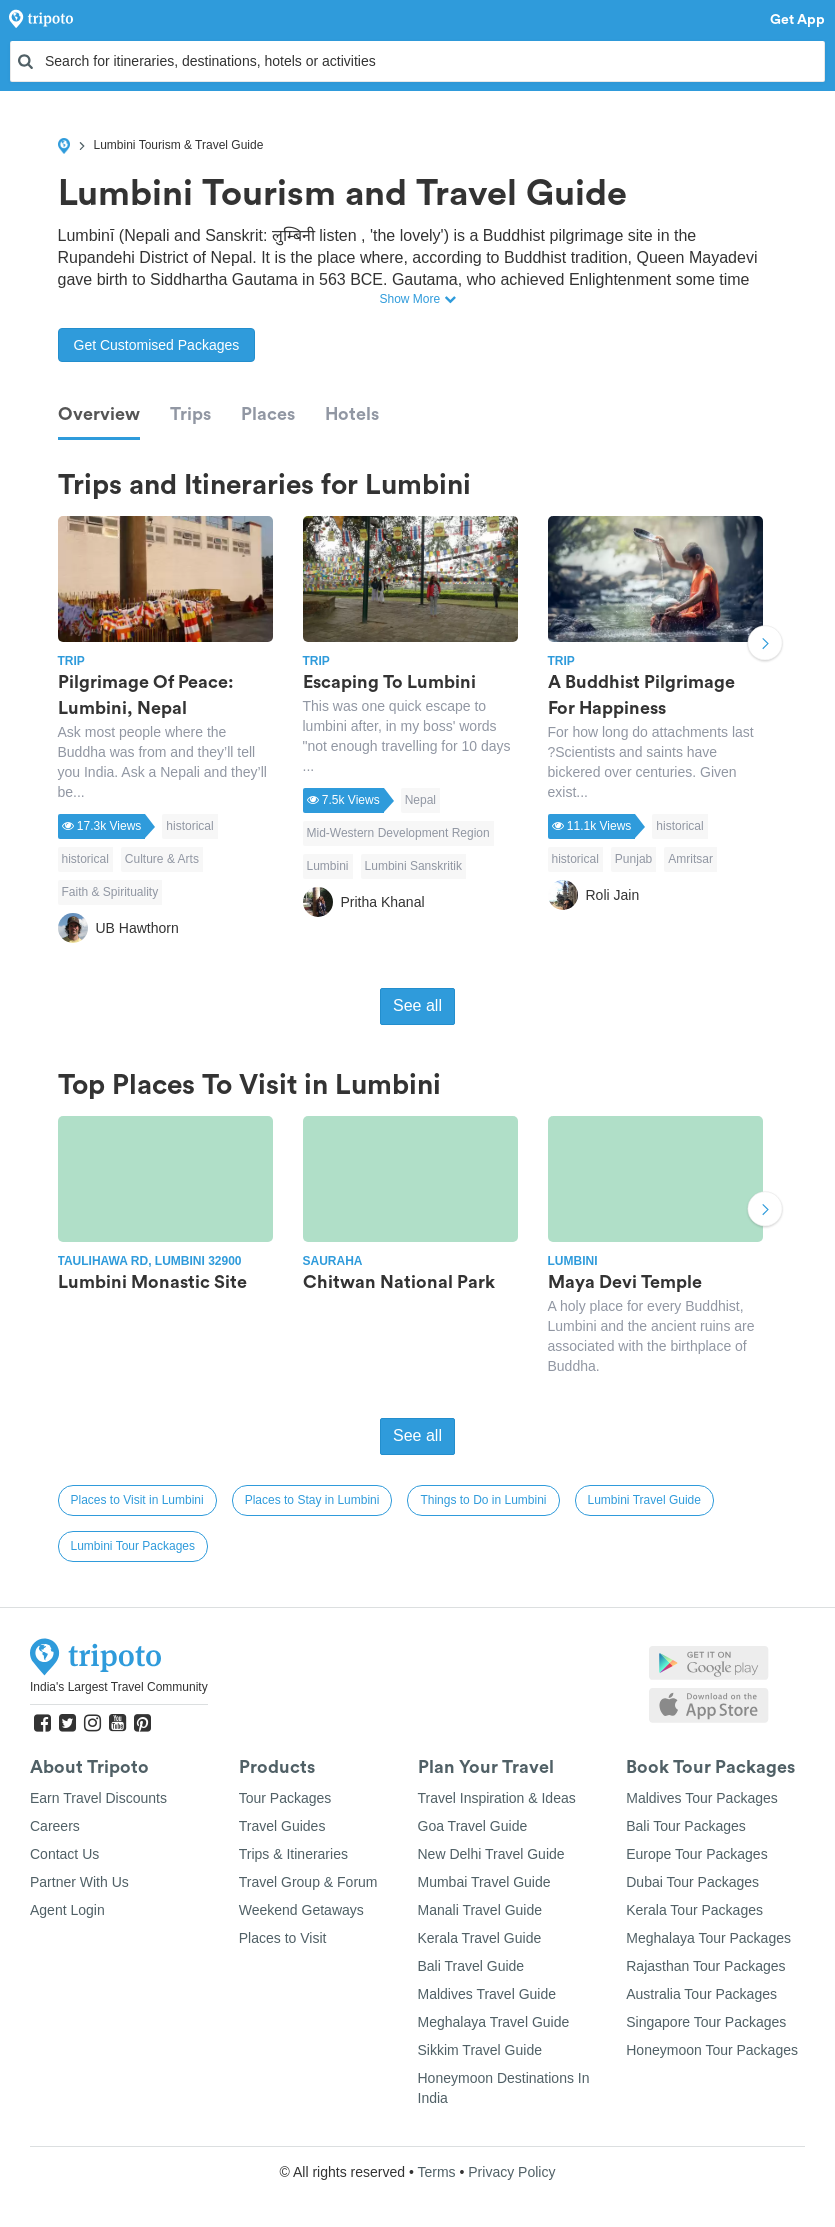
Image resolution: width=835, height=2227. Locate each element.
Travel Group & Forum (308, 1882)
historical (189, 826)
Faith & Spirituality (110, 892)
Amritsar (690, 859)
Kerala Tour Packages (694, 1910)
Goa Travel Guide (473, 1826)
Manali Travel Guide (480, 1910)
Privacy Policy (511, 2172)
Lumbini (328, 866)
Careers (55, 1826)
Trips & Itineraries (293, 1854)
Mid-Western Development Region (398, 833)
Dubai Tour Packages (692, 1882)
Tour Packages (285, 1798)
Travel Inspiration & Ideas (497, 1798)
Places (268, 414)
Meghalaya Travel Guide (494, 2022)
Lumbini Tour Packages (133, 1546)
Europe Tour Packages (696, 1854)
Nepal (420, 800)
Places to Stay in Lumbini (312, 1500)
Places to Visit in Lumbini (137, 1500)
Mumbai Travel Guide (484, 1882)
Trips (190, 414)
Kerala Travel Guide (480, 1938)
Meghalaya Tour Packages (708, 1938)
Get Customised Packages (157, 345)
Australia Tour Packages (701, 1994)
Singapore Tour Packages (706, 2022)
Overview (99, 414)
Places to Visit (283, 1938)
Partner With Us (79, 1882)
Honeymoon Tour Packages (712, 2050)
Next (765, 645)
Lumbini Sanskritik (413, 866)
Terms (436, 2172)
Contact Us (64, 1854)
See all (417, 1005)
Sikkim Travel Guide (480, 2050)
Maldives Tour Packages (701, 1798)
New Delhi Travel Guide (491, 1854)
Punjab (633, 859)
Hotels (352, 414)
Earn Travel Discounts (98, 1798)
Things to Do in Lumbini (483, 1500)
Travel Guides (282, 1826)
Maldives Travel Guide (487, 1994)
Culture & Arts (162, 859)
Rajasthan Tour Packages (705, 1966)
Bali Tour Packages (686, 1826)
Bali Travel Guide (471, 1966)
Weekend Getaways (301, 1910)
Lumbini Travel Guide (644, 1500)
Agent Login (67, 1910)
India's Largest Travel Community (119, 1687)
